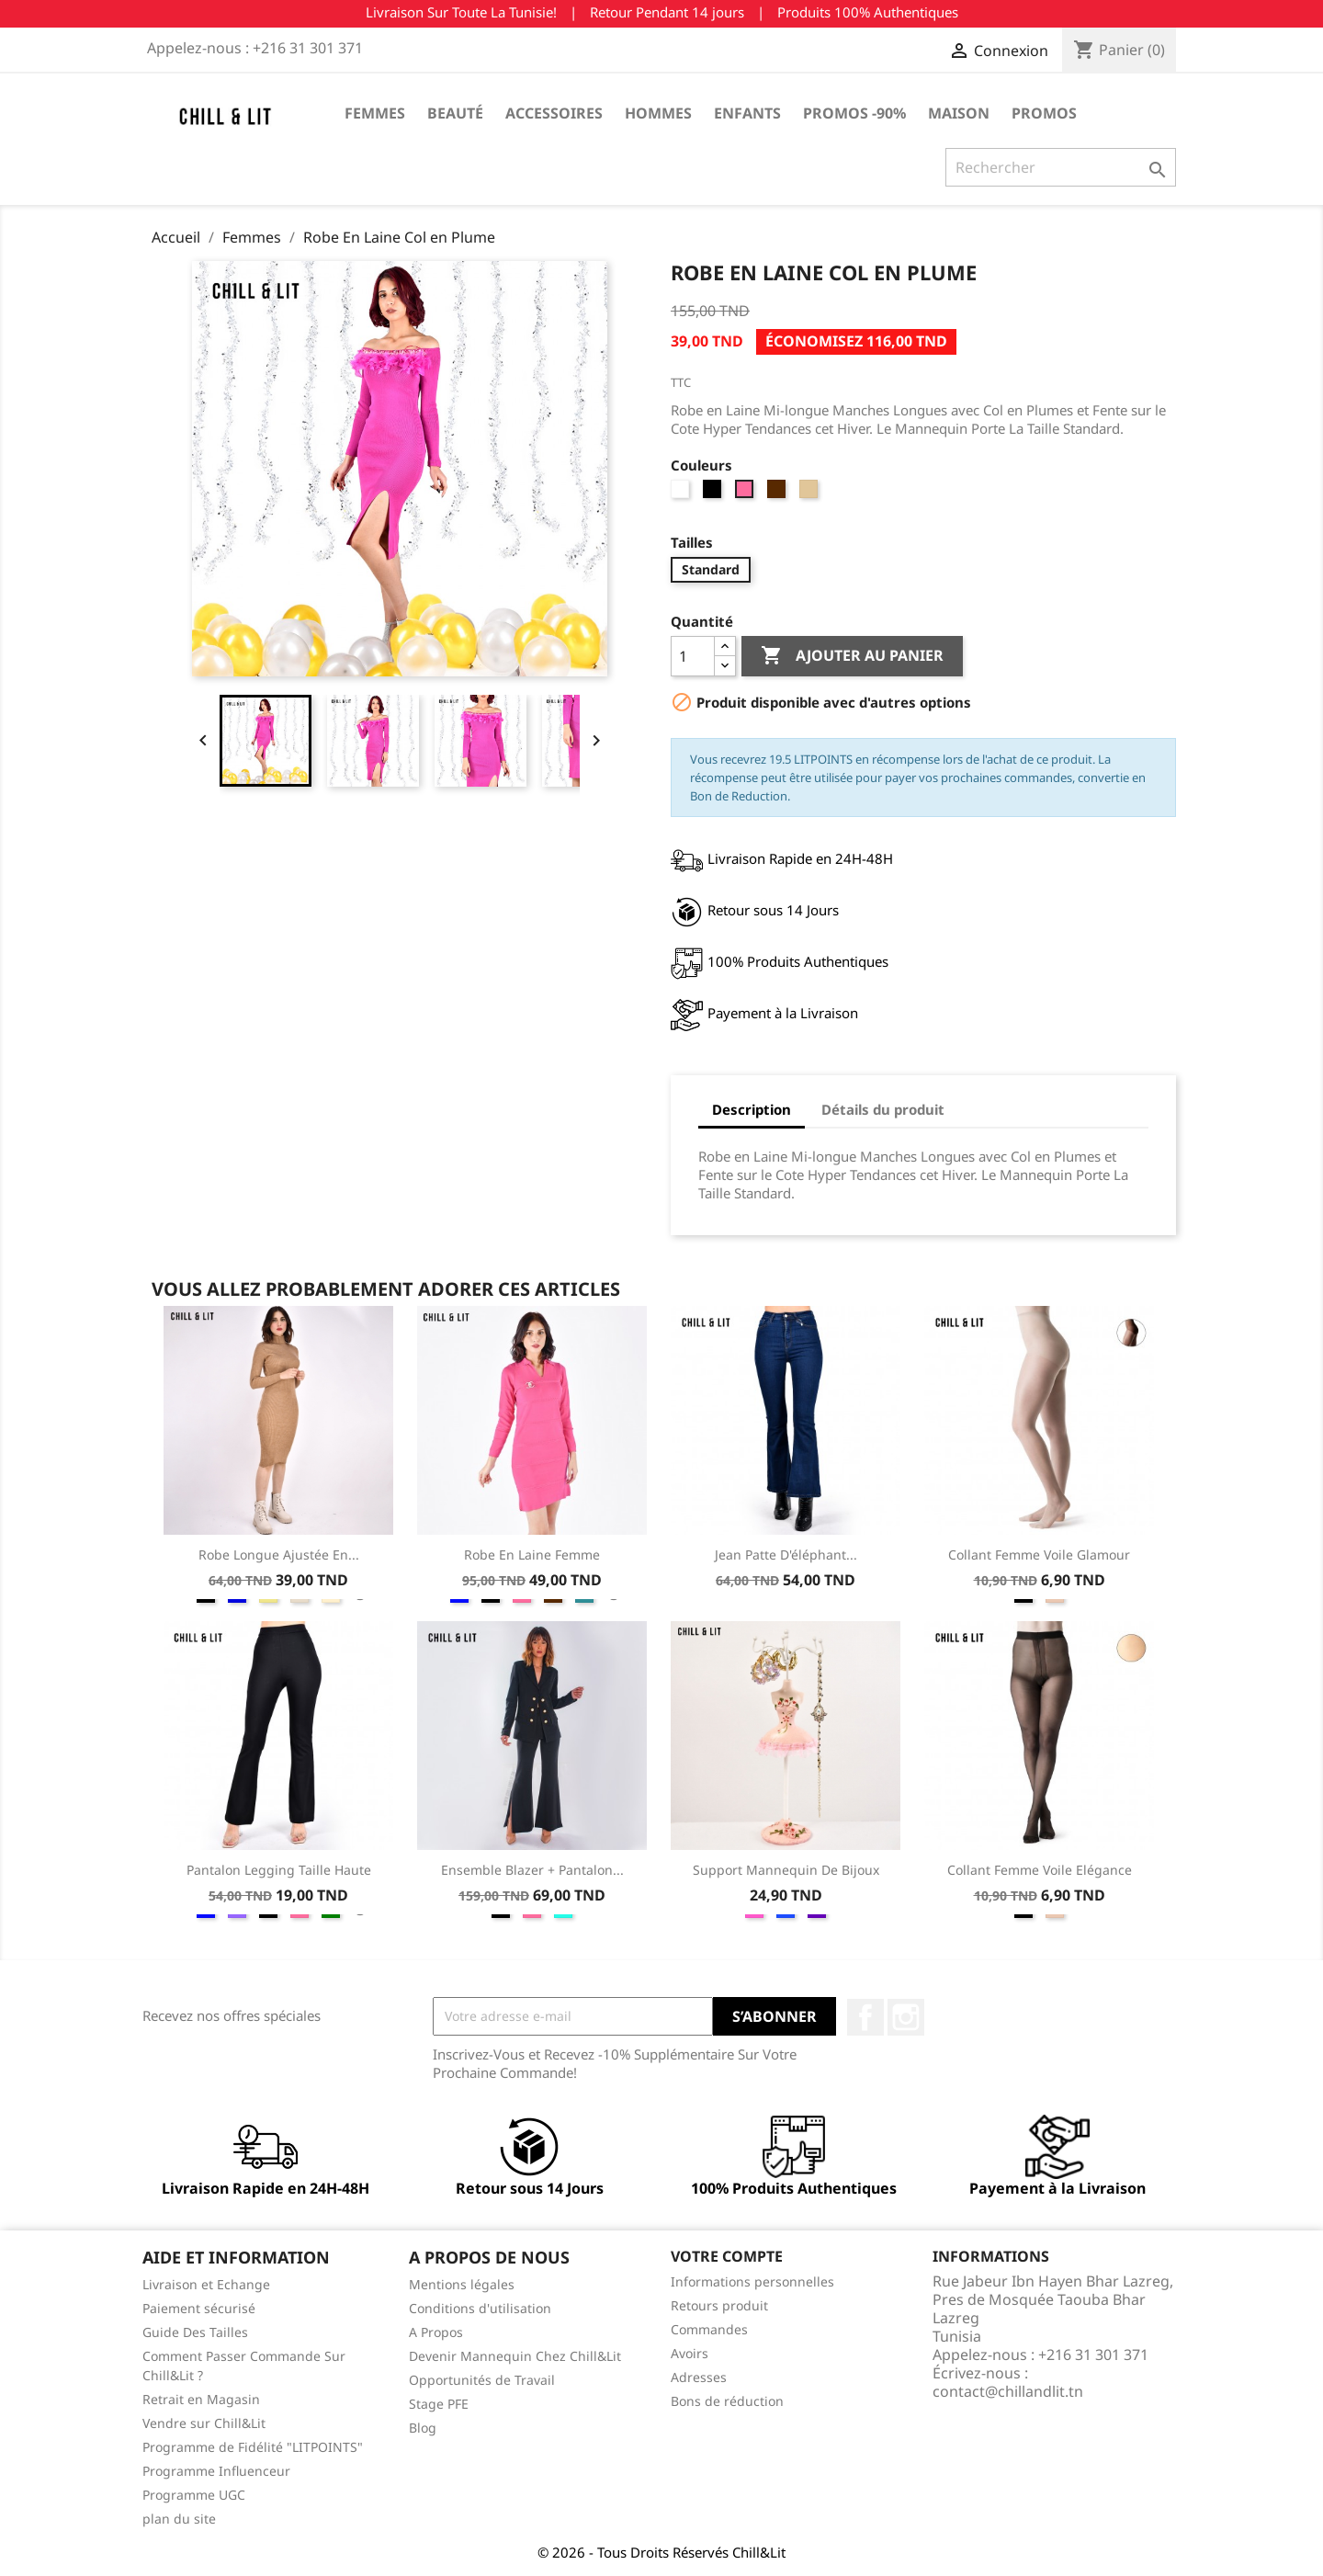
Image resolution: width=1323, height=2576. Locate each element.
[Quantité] (693, 656)
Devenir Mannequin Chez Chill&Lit (515, 2356)
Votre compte (727, 2256)
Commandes (709, 2329)
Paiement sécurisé (198, 2308)
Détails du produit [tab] (882, 1109)
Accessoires (554, 113)
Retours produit (719, 2305)
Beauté (455, 113)
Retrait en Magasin (201, 2399)
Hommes (658, 113)
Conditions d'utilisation (480, 2308)
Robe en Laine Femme (532, 1554)
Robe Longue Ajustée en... (278, 1554)
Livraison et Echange (206, 2284)
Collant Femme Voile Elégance (1039, 1869)
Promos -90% (854, 113)
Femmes (375, 113)
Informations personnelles (752, 2281)
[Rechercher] (1060, 167)
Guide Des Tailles (195, 2332)
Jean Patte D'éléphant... (786, 1554)
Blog (422, 2427)
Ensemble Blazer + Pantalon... (532, 1869)
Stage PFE (439, 2403)
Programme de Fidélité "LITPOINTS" (252, 2447)
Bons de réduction (727, 2401)
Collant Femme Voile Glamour (1039, 1554)
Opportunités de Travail (482, 2380)
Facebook (865, 2017)
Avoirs (689, 2353)
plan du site (179, 2518)
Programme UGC (193, 2494)
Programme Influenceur (216, 2471)
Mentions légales (461, 2284)
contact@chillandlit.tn (1008, 2391)
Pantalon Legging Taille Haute (279, 1869)
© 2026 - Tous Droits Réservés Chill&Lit (661, 2552)
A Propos (436, 2332)
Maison (958, 113)
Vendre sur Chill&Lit (204, 2423)
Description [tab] (751, 1109)
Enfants (747, 113)
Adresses (699, 2377)
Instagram (906, 2017)
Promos (1044, 113)
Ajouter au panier (852, 656)
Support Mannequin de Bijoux (786, 1869)
